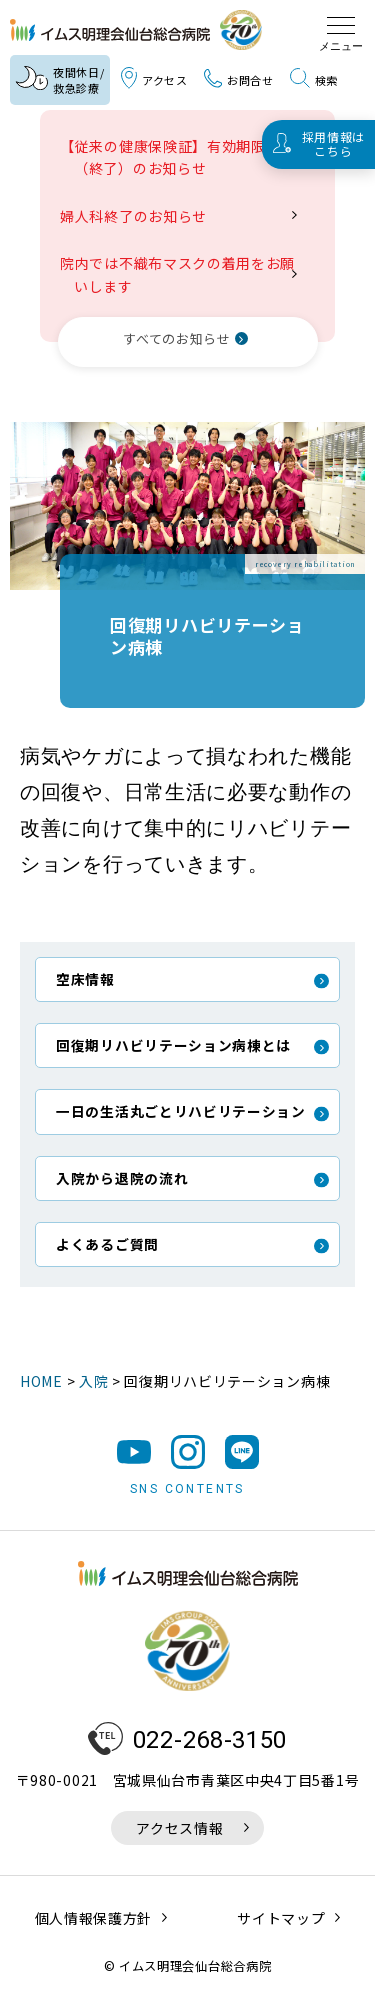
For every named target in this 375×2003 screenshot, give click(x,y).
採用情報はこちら (334, 143)
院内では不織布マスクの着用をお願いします (184, 274)
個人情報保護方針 (94, 1918)
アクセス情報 (179, 1828)
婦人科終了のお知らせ (140, 216)
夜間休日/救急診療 (60, 80)
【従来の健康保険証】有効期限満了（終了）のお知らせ (184, 157)
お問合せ (239, 80)
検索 (314, 79)
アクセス (154, 79)
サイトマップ (281, 1918)
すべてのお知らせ (177, 338)
